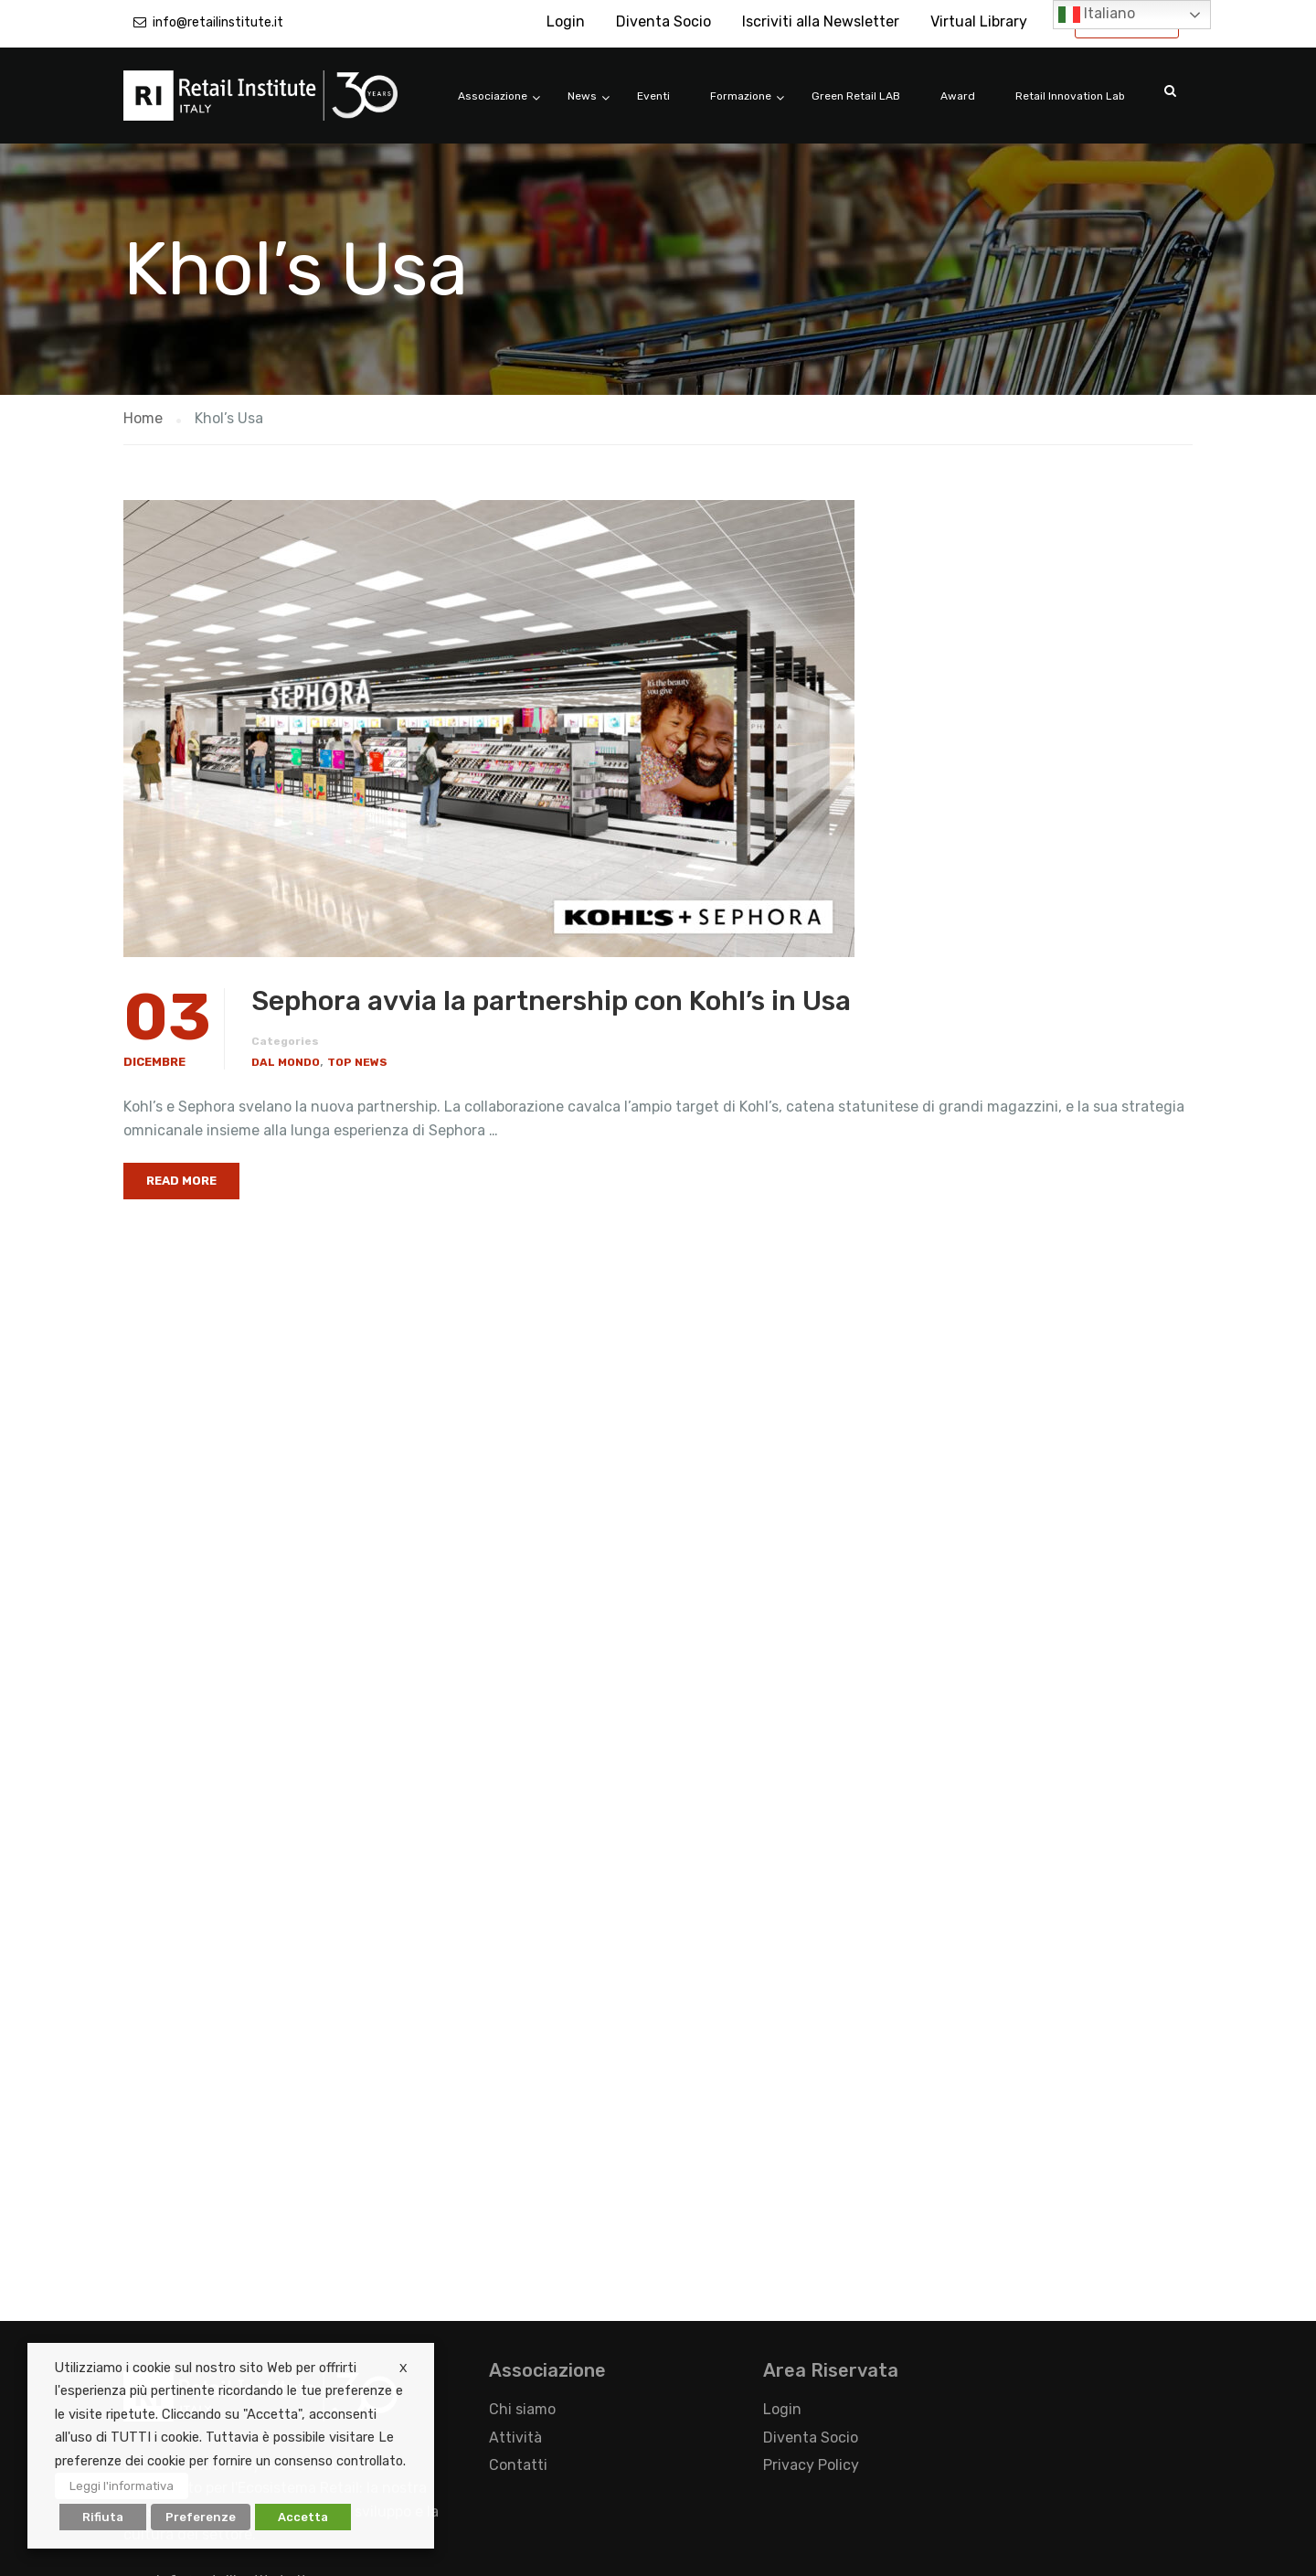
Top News (357, 1062)
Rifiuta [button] (102, 2517)
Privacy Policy (811, 2465)
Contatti (518, 2465)
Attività (515, 2437)
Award (957, 96)
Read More (181, 1180)
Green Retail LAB (856, 96)
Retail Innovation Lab (1070, 96)
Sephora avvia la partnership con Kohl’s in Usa (551, 1001)
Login (566, 21)
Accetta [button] (303, 2517)
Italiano (1096, 15)
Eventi (653, 96)
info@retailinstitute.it (218, 22)
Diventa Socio (663, 21)
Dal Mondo (285, 1062)
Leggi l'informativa (121, 2486)
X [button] (403, 2368)
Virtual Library (978, 21)
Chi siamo (522, 2409)
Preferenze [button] (200, 2517)
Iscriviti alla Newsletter (820, 21)
